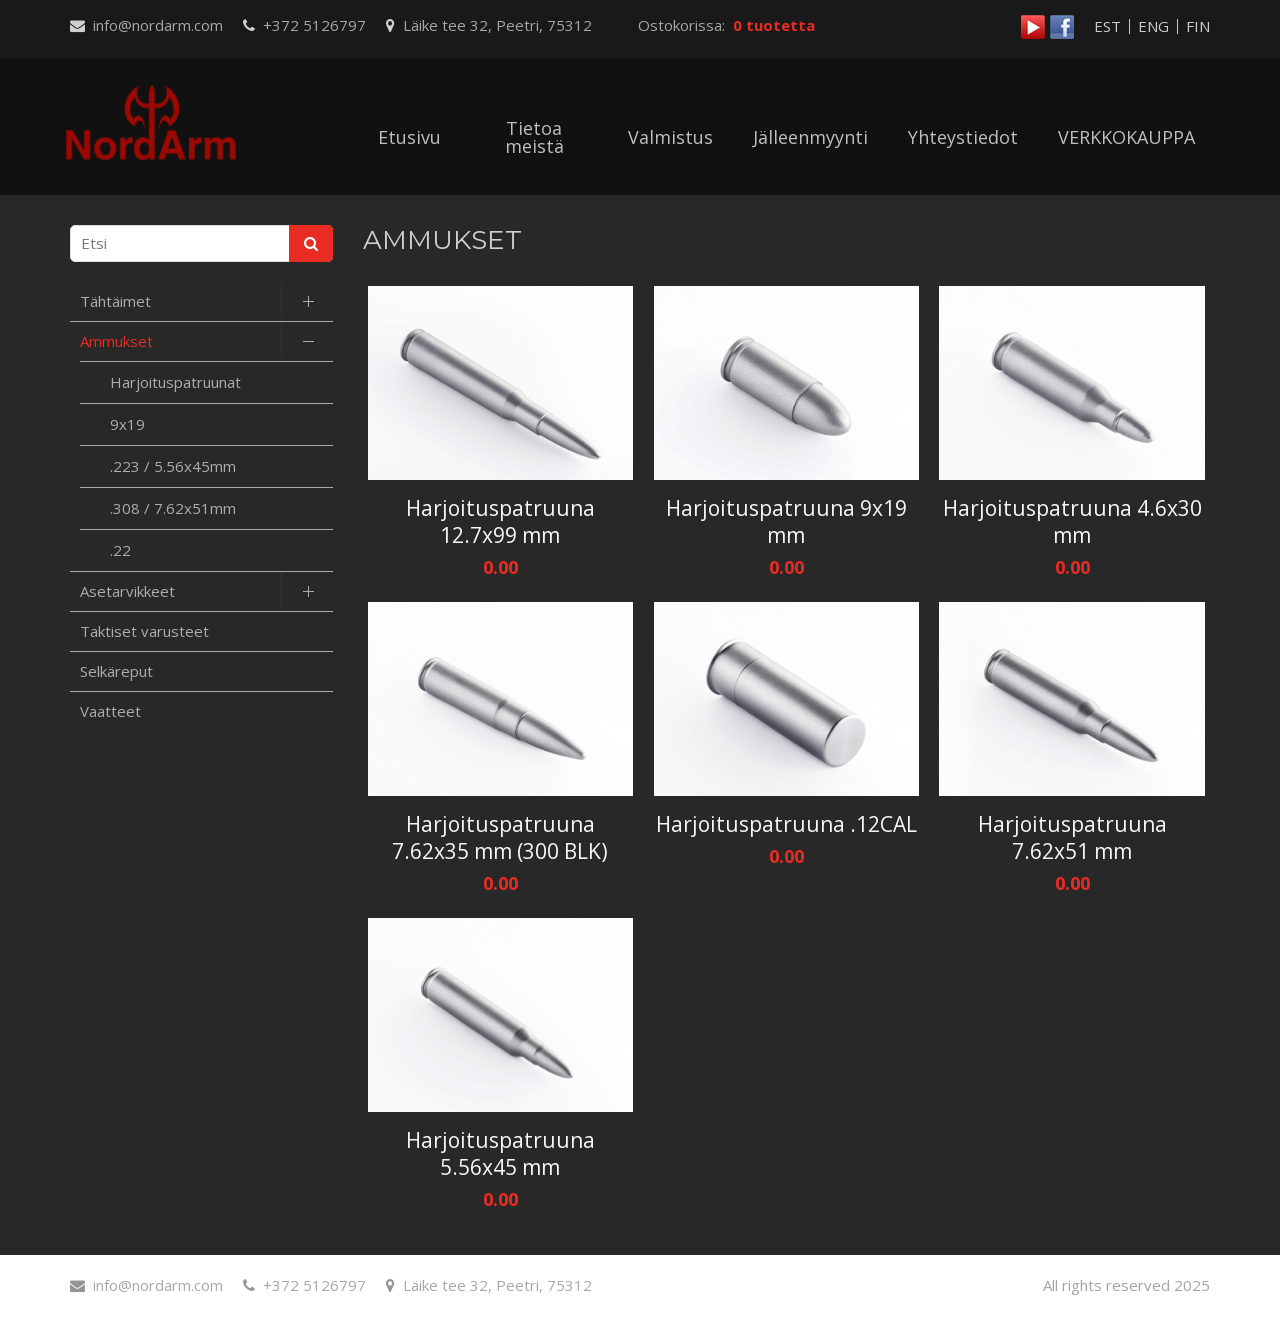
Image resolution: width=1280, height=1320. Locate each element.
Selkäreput (116, 671)
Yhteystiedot (963, 137)
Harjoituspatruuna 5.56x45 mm (500, 1154)
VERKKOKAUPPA (1126, 137)
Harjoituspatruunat (175, 382)
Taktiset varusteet (144, 631)
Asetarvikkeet (127, 591)
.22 (120, 550)
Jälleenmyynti (810, 137)
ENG (1153, 26)
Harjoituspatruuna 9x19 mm (786, 522)
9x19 (127, 424)
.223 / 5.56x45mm (173, 466)
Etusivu (409, 137)
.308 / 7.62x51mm (173, 508)
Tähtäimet (115, 301)
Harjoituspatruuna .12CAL (786, 824)
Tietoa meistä (534, 137)
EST (1107, 26)
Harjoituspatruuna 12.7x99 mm (500, 522)
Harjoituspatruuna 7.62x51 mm (1072, 838)
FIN (1198, 26)
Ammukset (116, 341)
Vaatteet (110, 711)
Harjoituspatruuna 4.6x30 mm (1072, 522)
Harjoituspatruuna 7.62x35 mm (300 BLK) (500, 838)
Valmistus (670, 137)
